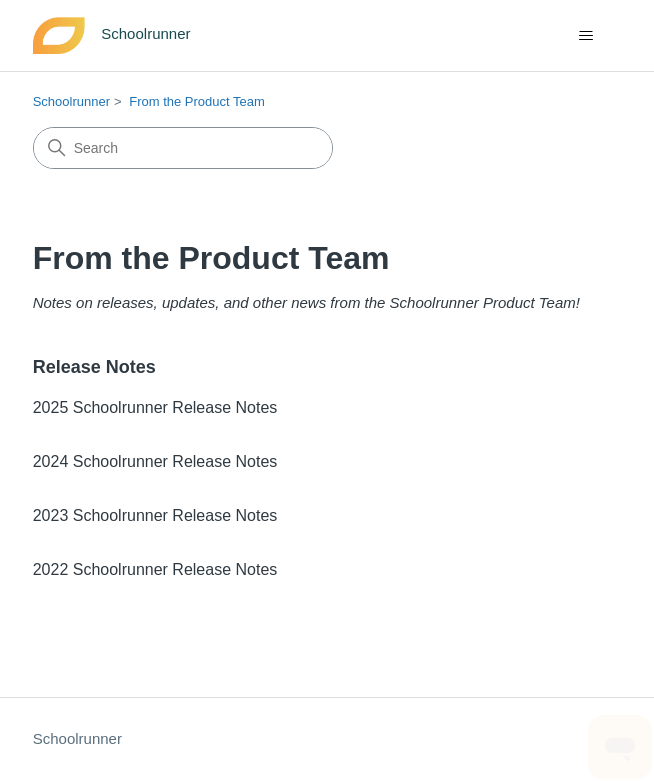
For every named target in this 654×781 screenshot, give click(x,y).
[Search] (183, 148)
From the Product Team (197, 101)
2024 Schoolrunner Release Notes (155, 461)
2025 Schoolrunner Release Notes (155, 407)
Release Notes (94, 367)
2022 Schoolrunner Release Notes (155, 569)
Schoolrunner (71, 101)
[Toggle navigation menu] (585, 36)
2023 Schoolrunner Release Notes (155, 515)
